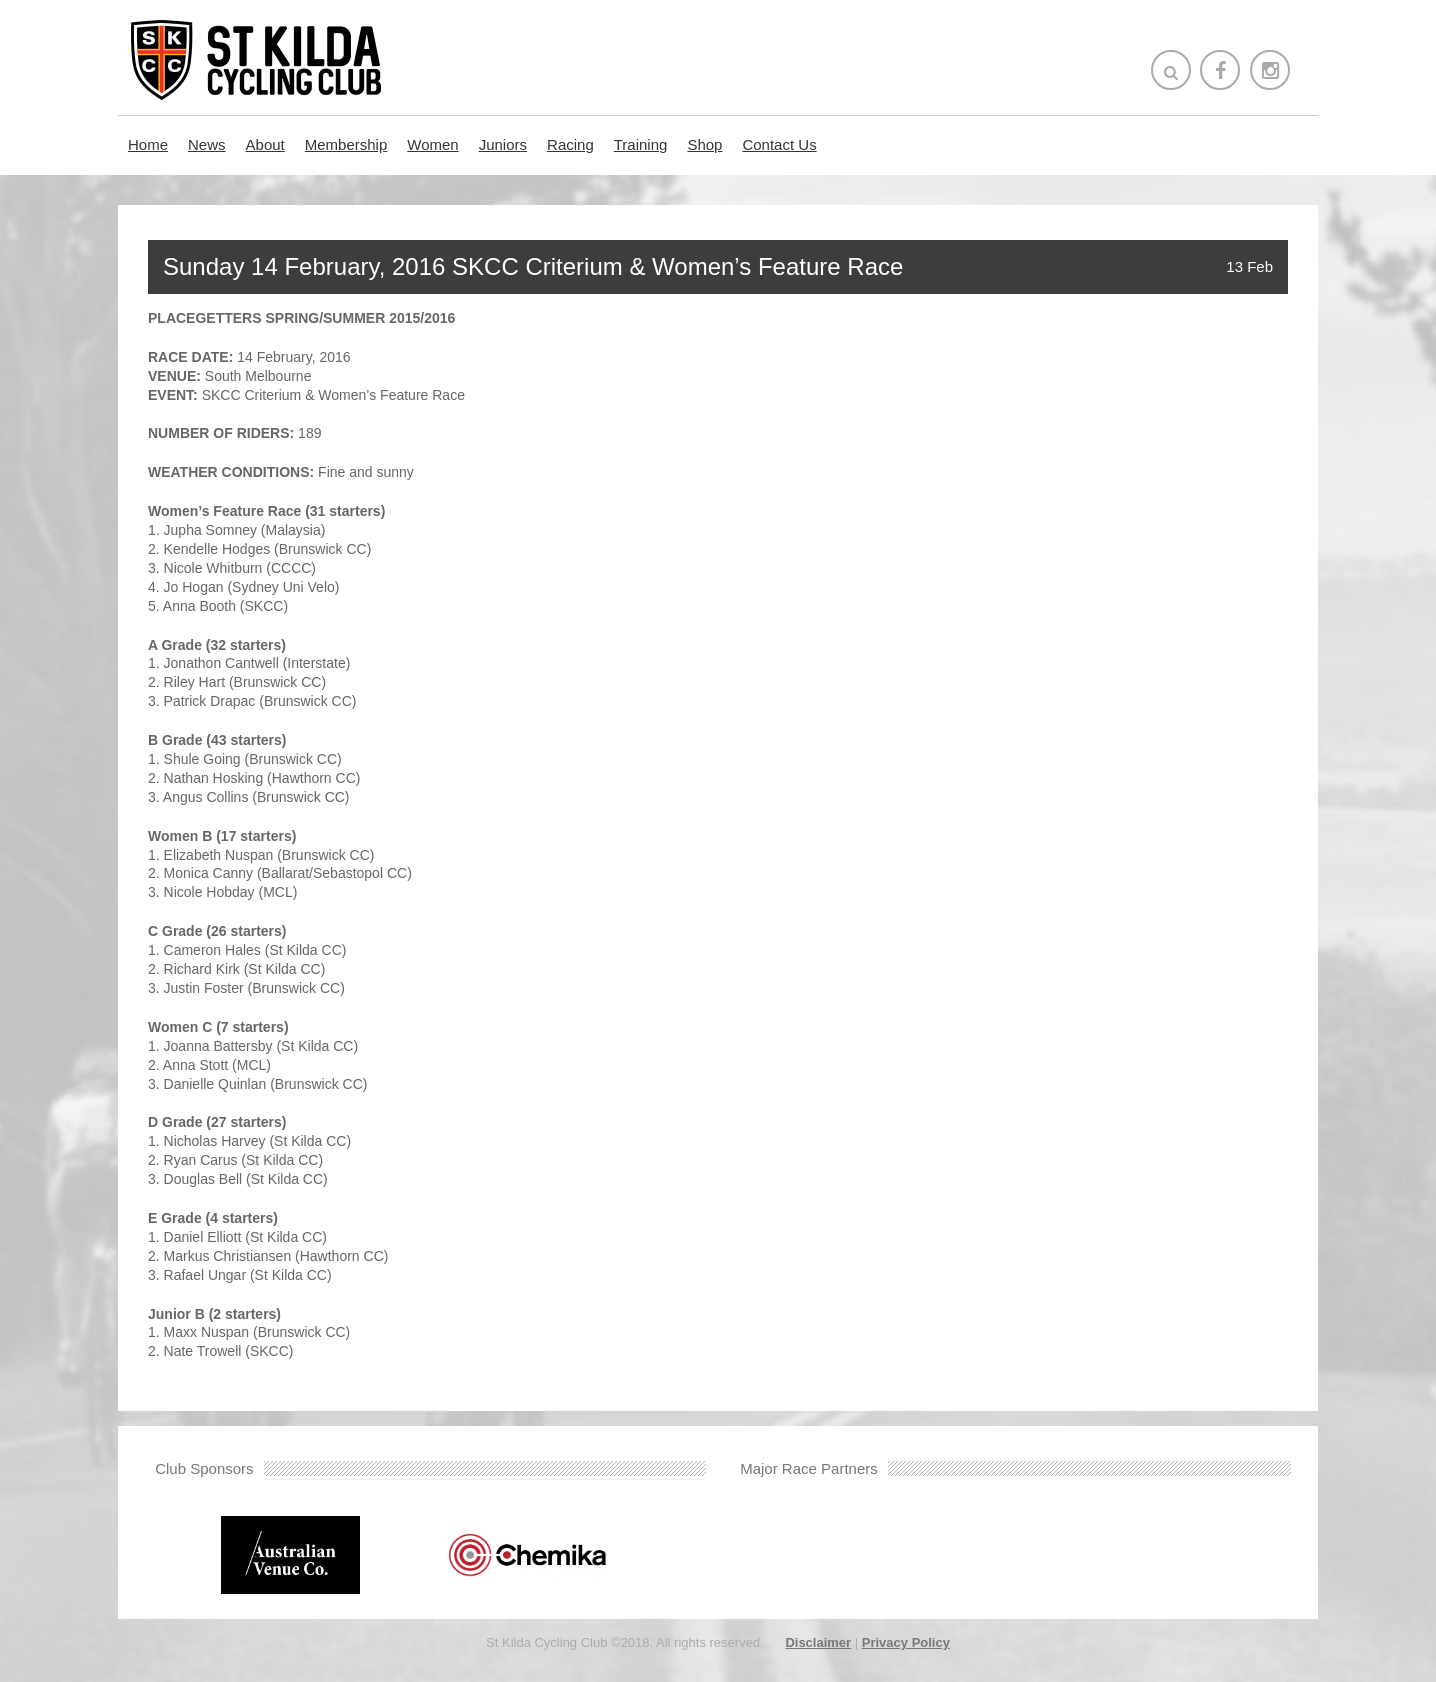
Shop (704, 144)
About (265, 144)
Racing (570, 144)
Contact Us (779, 144)
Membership (346, 144)
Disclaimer (818, 1642)
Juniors (503, 144)
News (207, 144)
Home (148, 144)
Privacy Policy (906, 1642)
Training (641, 144)
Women (432, 144)
